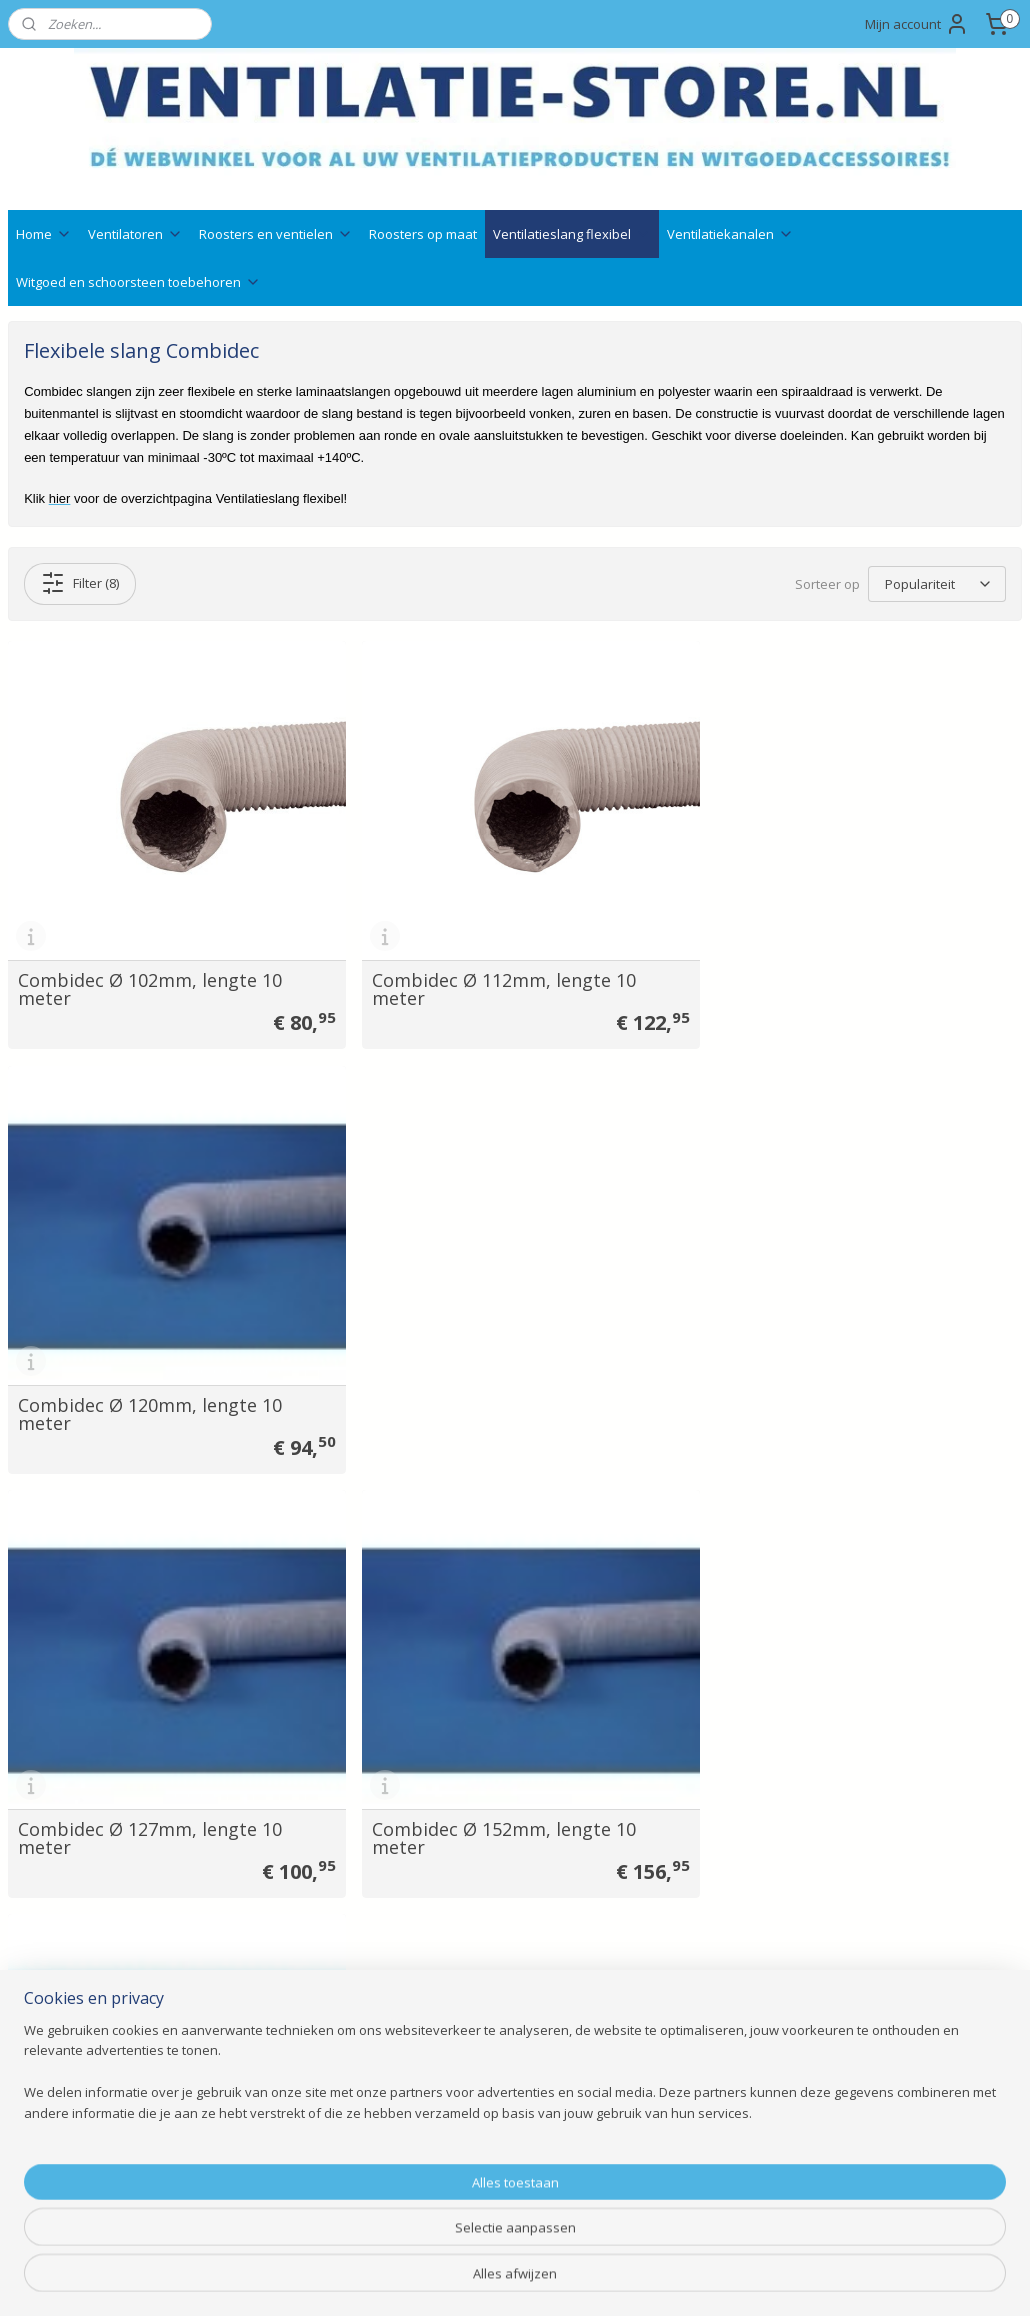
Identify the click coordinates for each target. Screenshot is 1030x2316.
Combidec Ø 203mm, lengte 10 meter (837, 1392)
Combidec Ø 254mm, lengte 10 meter (150, 1805)
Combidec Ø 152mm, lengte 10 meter (493, 1392)
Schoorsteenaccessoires (293, 2156)
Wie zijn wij (44, 2067)
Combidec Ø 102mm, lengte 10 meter (150, 979)
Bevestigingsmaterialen (289, 2179)
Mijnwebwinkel (743, 2279)
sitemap (450, 2279)
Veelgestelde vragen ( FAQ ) (97, 2022)
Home (44, 234)
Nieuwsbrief (458, 2045)
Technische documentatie (503, 2000)
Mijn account (917, 24)
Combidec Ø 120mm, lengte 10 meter (837, 979)
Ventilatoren (135, 234)
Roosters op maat (423, 234)
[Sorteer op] (937, 584)
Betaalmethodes (474, 2067)
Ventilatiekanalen (730, 234)
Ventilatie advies (472, 1977)
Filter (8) (80, 583)
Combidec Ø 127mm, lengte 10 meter (150, 1392)
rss (492, 2279)
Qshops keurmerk (477, 2022)
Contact (33, 1977)
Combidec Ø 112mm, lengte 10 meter (493, 979)
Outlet (236, 2201)
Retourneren (460, 2112)
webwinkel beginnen (569, 2279)
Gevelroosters (259, 2045)
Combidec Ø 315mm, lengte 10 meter (493, 1805)
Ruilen (439, 2089)
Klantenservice (55, 2045)
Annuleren (452, 2134)
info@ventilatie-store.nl (715, 2000)
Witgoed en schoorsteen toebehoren (138, 282)
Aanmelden (883, 2045)
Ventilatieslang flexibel (572, 234)
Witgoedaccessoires (279, 2067)
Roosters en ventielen (276, 234)
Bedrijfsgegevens (64, 2000)
